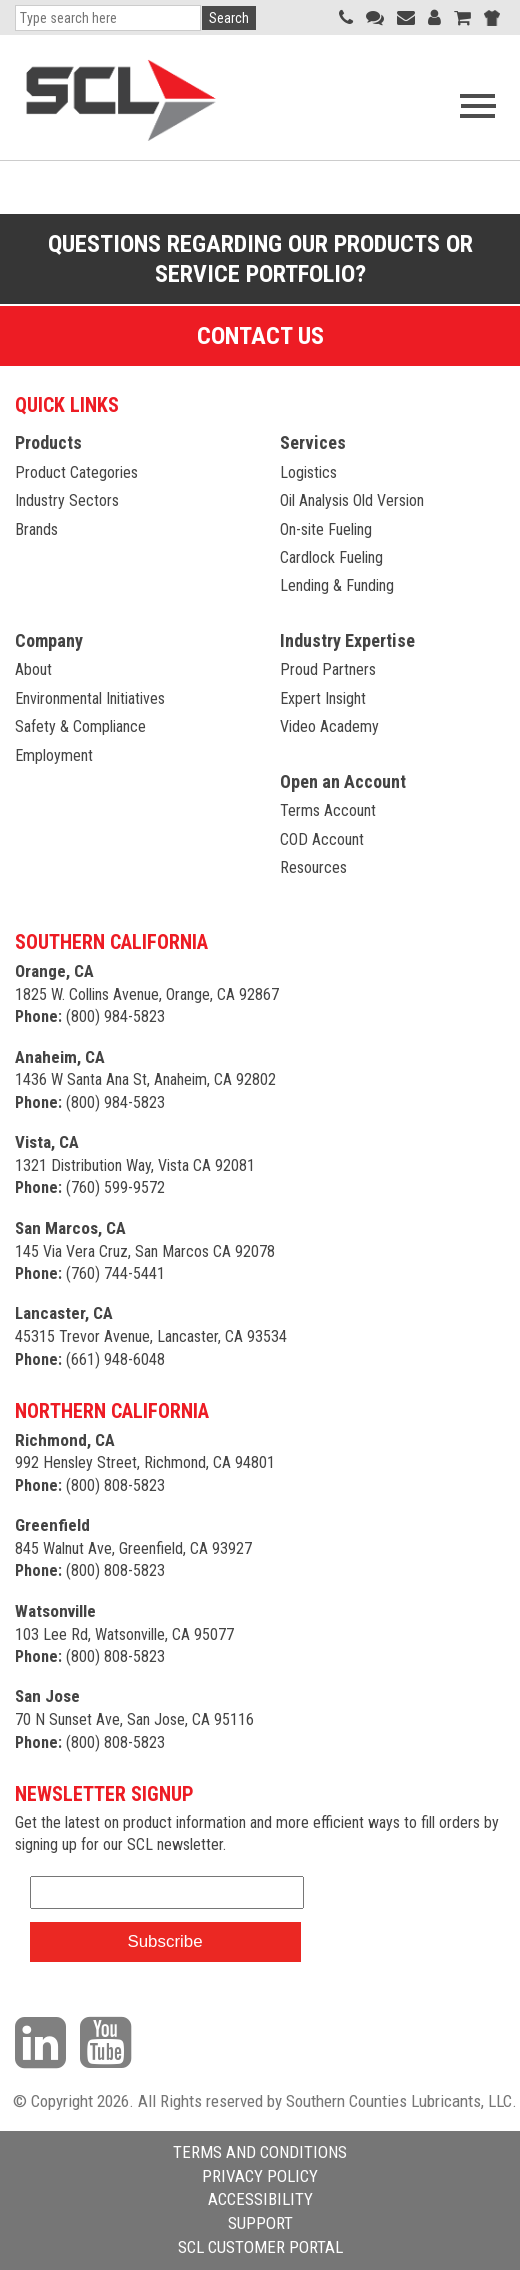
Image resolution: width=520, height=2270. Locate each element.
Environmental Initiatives (90, 698)
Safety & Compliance (80, 726)
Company (49, 640)
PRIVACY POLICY (260, 2176)
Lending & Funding (337, 585)
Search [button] (229, 18)
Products (48, 442)
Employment (54, 755)
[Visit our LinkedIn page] (45, 2042)
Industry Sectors (67, 500)
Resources (313, 867)
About (33, 669)
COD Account (322, 839)
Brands (36, 529)
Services (313, 442)
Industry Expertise (347, 640)
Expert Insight (323, 698)
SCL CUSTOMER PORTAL (260, 2247)
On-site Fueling (326, 529)
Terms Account (328, 810)
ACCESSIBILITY (260, 2199)
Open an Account (343, 781)
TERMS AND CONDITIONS (260, 2152)
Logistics (308, 472)
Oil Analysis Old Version (352, 500)
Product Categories (76, 472)
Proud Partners (328, 669)
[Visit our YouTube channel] (110, 2042)
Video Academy (329, 726)
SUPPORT (260, 2223)
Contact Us (260, 336)
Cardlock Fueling (331, 557)
